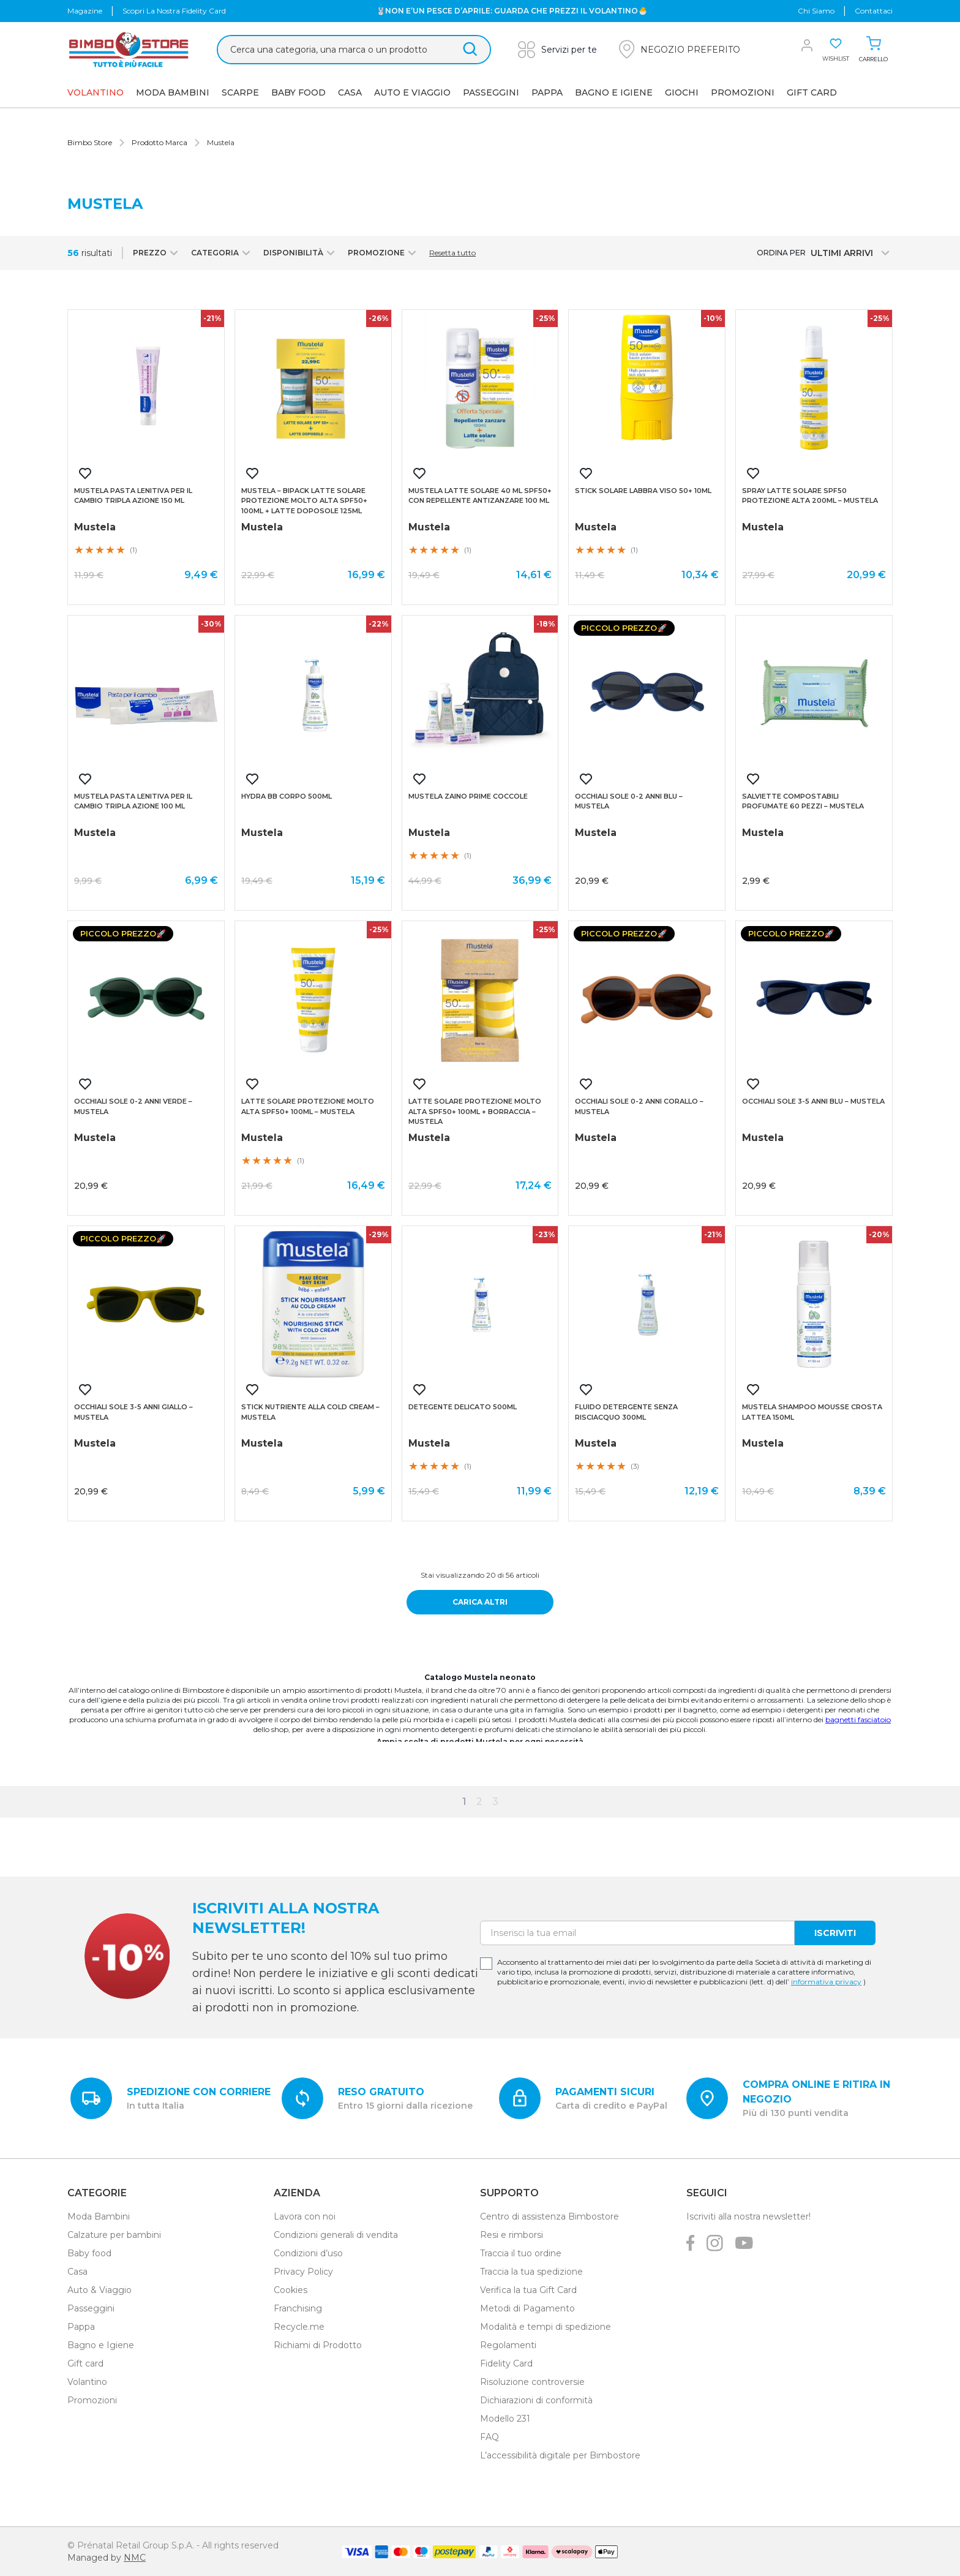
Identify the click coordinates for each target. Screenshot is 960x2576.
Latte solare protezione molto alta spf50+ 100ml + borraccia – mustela (474, 1111)
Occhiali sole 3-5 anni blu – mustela (813, 1101)
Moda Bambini (172, 92)
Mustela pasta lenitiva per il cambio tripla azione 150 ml (133, 495)
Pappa (547, 92)
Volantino (87, 2381)
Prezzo (157, 253)
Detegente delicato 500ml (462, 1407)
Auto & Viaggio (99, 2289)
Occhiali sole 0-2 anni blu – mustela (629, 801)
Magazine (84, 10)
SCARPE (240, 92)
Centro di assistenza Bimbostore (549, 2216)
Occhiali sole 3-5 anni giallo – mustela (133, 1412)
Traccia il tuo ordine (520, 2253)
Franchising (298, 2308)
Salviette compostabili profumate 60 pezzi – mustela (803, 801)
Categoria (222, 253)
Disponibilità (300, 253)
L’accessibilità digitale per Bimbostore (560, 2455)
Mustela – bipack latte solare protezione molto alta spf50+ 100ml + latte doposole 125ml (304, 500)
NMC (135, 2557)
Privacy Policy (303, 2271)
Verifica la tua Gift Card (528, 2289)
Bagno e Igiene (614, 92)
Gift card (85, 2363)
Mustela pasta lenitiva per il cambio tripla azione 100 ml (133, 801)
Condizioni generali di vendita (336, 2234)
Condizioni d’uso (308, 2253)
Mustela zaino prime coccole (468, 796)
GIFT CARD (812, 92)
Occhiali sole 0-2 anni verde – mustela (133, 1106)
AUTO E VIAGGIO (412, 92)
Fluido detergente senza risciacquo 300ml (626, 1412)
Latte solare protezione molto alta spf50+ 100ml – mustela (307, 1106)
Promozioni (742, 92)
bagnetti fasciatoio (858, 1719)
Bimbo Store (89, 142)
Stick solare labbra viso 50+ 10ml (643, 490)
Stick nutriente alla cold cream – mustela (310, 1412)
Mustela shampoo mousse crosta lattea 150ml (812, 1412)
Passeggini (491, 92)
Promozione (383, 253)
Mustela (220, 142)
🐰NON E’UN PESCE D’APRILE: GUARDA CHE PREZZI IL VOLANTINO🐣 (512, 10)
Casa (350, 92)
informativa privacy (826, 1981)
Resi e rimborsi (511, 2234)
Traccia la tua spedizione (531, 2271)
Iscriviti (835, 1932)
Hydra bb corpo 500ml (286, 796)
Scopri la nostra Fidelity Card (174, 10)
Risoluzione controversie (532, 2381)
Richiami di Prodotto (318, 2345)
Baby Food (298, 92)
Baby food (89, 2253)
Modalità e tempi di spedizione (545, 2326)
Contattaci (874, 10)
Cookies (290, 2289)
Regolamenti (508, 2345)
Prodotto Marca (159, 142)
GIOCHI (682, 92)
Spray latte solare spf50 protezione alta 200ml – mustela (810, 495)
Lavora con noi (305, 2216)
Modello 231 (505, 2418)
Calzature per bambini (114, 2234)
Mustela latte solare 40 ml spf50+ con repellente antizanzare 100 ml (480, 495)
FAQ (489, 2436)
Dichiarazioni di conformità (536, 2400)
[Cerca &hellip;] (354, 49)
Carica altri (480, 1601)
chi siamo (816, 10)
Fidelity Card (506, 2363)
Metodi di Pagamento (527, 2308)
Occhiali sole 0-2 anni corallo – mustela (639, 1106)
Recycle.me (299, 2326)
